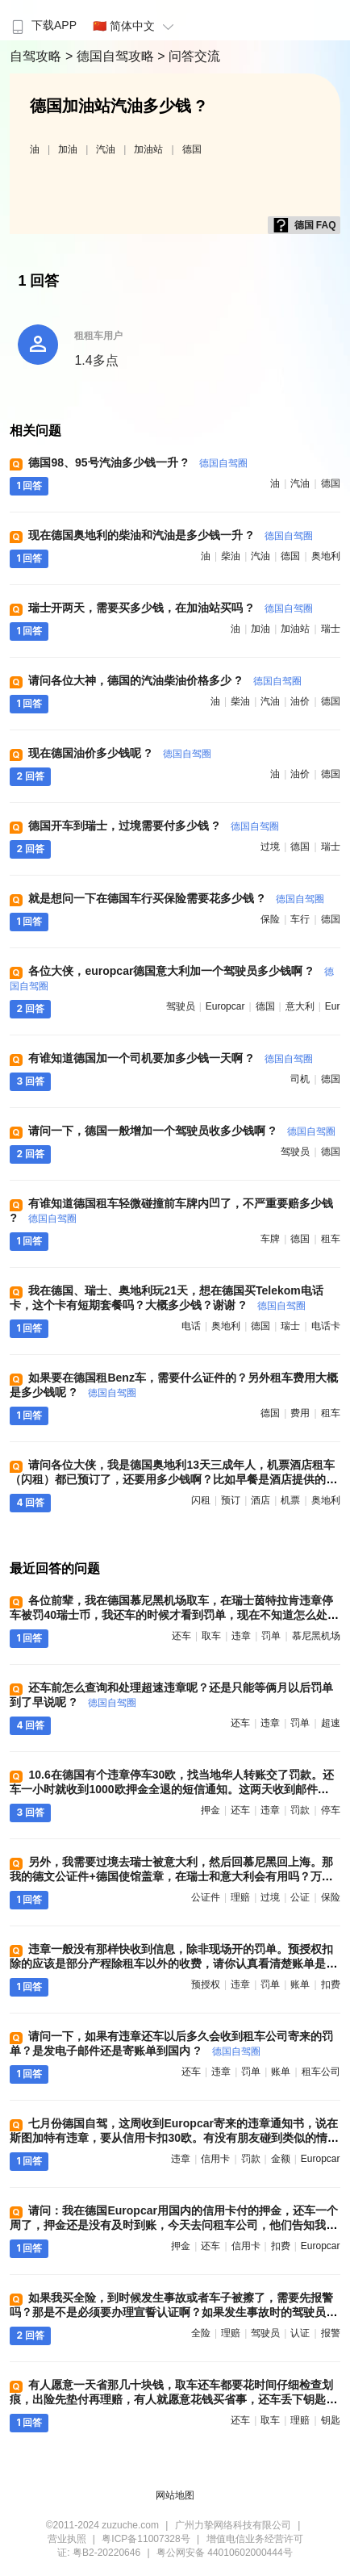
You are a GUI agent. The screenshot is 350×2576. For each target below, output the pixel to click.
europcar (225, 1006)
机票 (290, 1500)
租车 (330, 1238)
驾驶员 (180, 1006)
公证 (300, 1897)
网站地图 (175, 2495)
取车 (211, 1635)
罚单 (271, 1635)
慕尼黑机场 (316, 1635)
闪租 (200, 1500)
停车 (330, 1810)
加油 (67, 149)
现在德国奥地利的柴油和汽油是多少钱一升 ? (170, 535)
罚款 (300, 1810)
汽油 (105, 149)
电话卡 (325, 1326)
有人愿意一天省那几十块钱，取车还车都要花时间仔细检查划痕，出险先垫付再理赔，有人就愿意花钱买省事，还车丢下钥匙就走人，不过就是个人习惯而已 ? (173, 2399)
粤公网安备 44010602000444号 (224, 2552)
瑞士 (330, 628)
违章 (241, 1635)
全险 (200, 2333)
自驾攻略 (37, 56)
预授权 (205, 1984)
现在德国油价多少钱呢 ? (119, 752)
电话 (191, 1326)
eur (332, 1006)
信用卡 (215, 2158)
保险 (270, 919)
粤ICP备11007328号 (146, 2539)
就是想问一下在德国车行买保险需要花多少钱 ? (175, 898)
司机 (300, 1079)
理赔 (240, 1897)
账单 (300, 1984)
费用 (300, 1413)
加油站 (148, 149)
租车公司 (321, 2071)
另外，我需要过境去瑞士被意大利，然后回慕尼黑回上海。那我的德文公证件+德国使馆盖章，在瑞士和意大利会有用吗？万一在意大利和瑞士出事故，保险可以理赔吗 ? (171, 1876)
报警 (330, 2333)
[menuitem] (42, 20)
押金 (210, 1810)
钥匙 (330, 2420)
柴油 (230, 556)
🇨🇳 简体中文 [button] (135, 25)
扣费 (330, 1984)
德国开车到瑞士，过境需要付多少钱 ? (153, 825)
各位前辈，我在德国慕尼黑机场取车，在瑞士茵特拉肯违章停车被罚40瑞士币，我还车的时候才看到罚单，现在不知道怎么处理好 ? (174, 1615)
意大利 (300, 1006)
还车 (181, 1635)
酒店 (260, 1500)
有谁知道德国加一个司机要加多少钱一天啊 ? (170, 1058)
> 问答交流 (188, 56)
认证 (300, 2333)
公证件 (205, 1897)
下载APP (42, 25)
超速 (330, 1723)
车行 (300, 919)
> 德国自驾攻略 (111, 56)
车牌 (270, 1238)
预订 (230, 1500)
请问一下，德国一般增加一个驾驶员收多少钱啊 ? (181, 1130)
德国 (192, 149)
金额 (280, 2158)
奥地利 (325, 556)
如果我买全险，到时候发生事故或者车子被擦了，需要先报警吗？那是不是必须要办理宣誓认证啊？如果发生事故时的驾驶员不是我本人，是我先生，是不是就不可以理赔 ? (173, 2312)
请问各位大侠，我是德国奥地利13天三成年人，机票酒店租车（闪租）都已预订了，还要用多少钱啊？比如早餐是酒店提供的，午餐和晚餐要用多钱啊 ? (173, 1479)
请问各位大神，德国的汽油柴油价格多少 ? (164, 680)
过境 (270, 846)
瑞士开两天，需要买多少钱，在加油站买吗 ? (170, 607)
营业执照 (67, 2539)
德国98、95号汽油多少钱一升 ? (137, 462)
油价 (300, 701)
